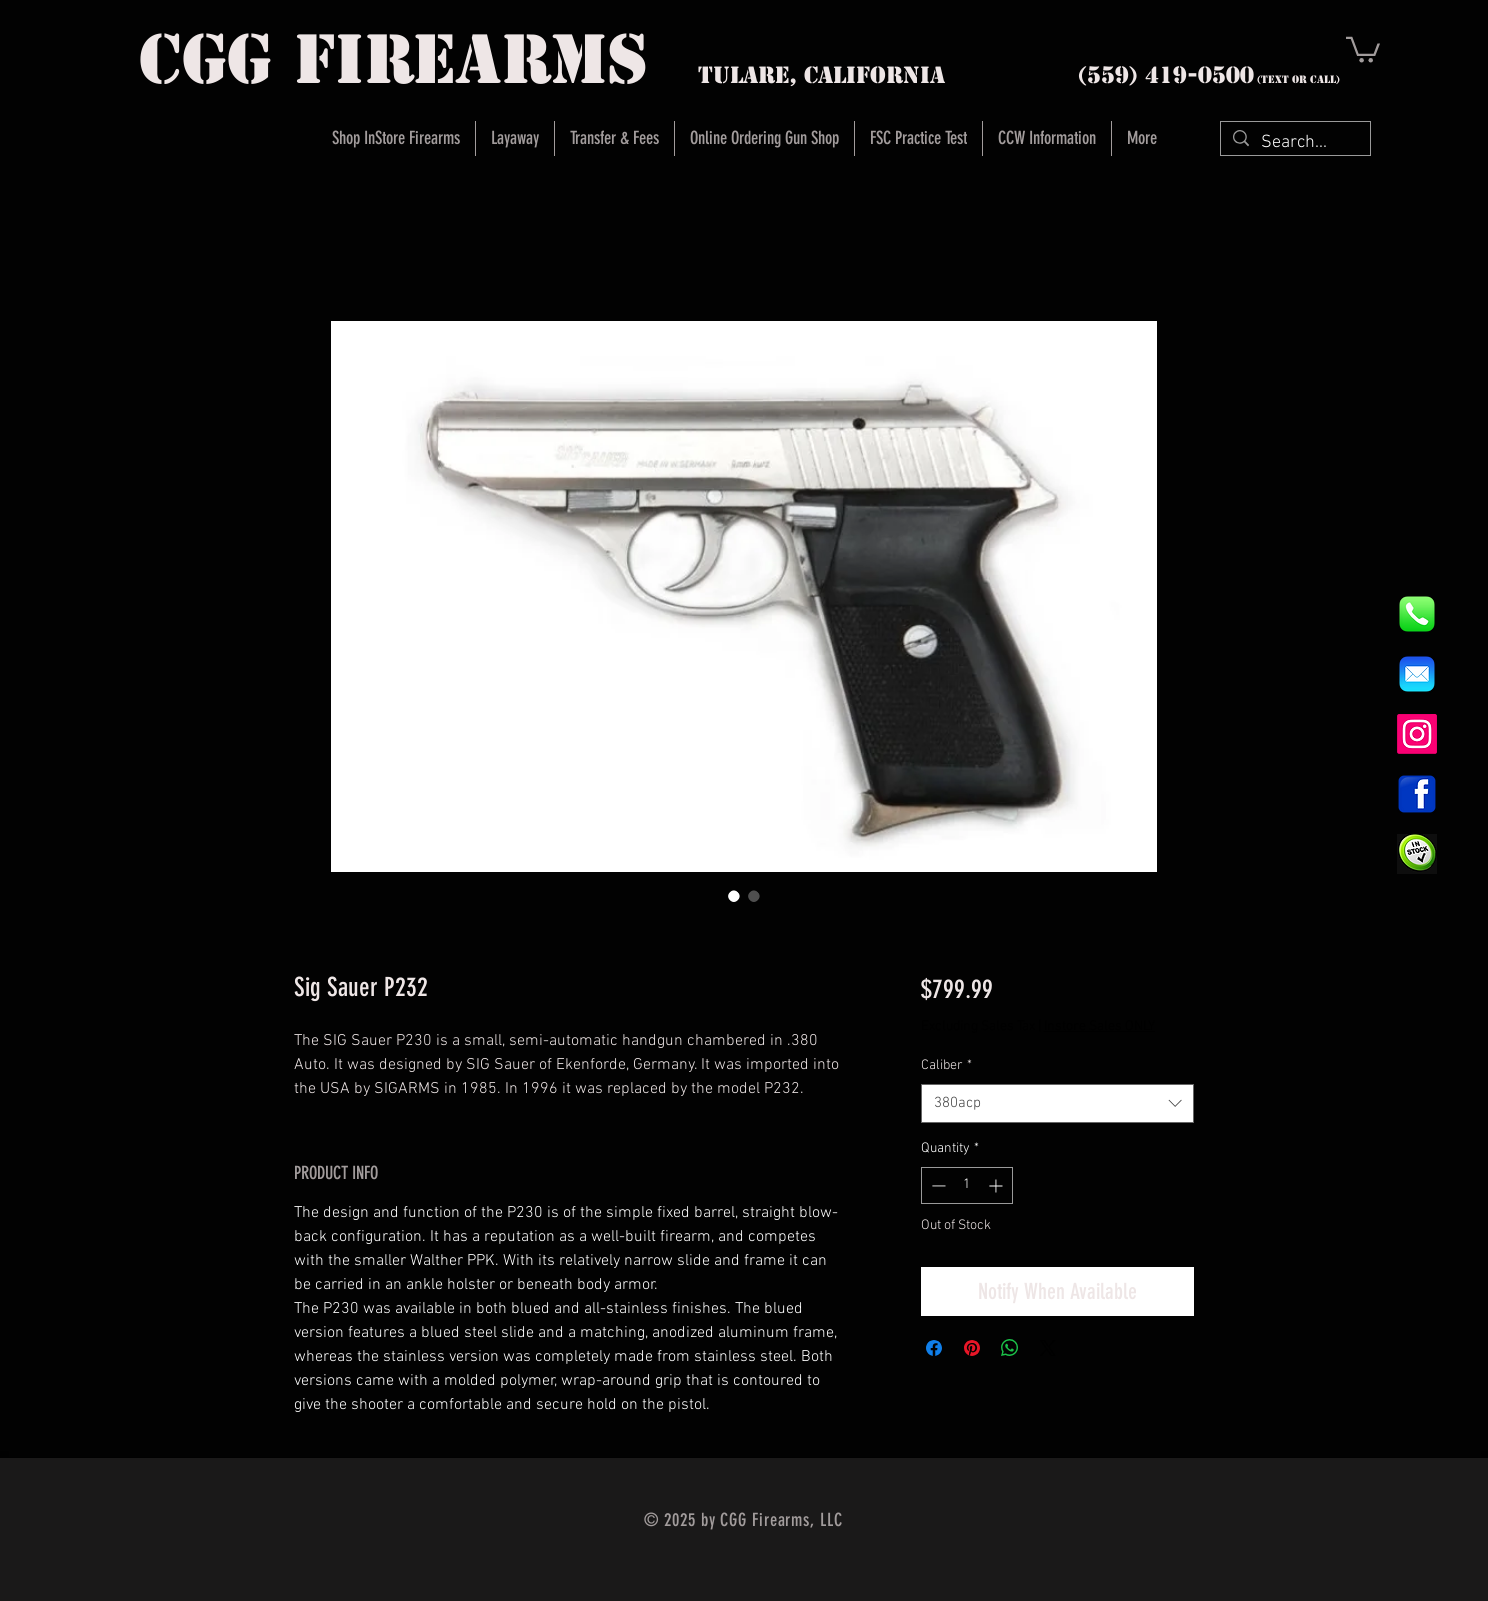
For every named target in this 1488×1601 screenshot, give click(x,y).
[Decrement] (936, 1185)
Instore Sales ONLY (1099, 1026)
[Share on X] (1048, 1348)
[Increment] (997, 1185)
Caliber (946, 1065)
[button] (1363, 48)
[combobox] (1057, 1103)
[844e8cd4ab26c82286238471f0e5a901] (1417, 614)
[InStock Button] (1417, 854)
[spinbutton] (967, 1185)
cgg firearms (393, 59)
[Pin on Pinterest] (972, 1348)
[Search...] (1294, 142)
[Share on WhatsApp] (1010, 1348)
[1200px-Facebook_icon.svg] (1417, 794)
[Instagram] (1417, 734)
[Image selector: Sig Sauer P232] (734, 896)
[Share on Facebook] (934, 1348)
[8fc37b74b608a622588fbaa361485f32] (1417, 674)
